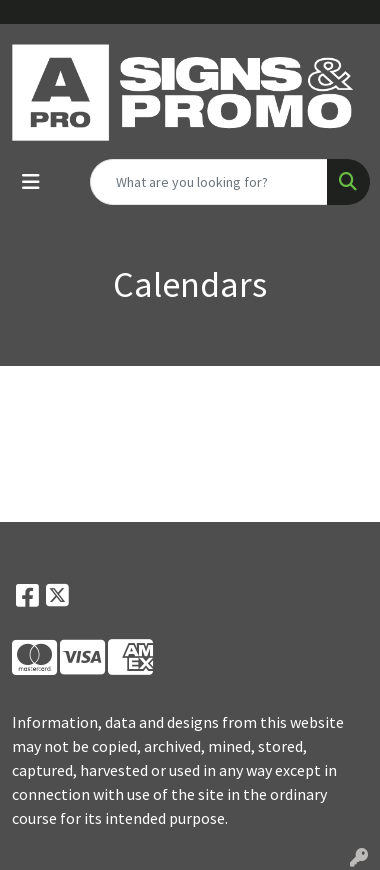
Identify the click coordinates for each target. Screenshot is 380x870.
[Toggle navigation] (31, 182)
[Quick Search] (209, 182)
